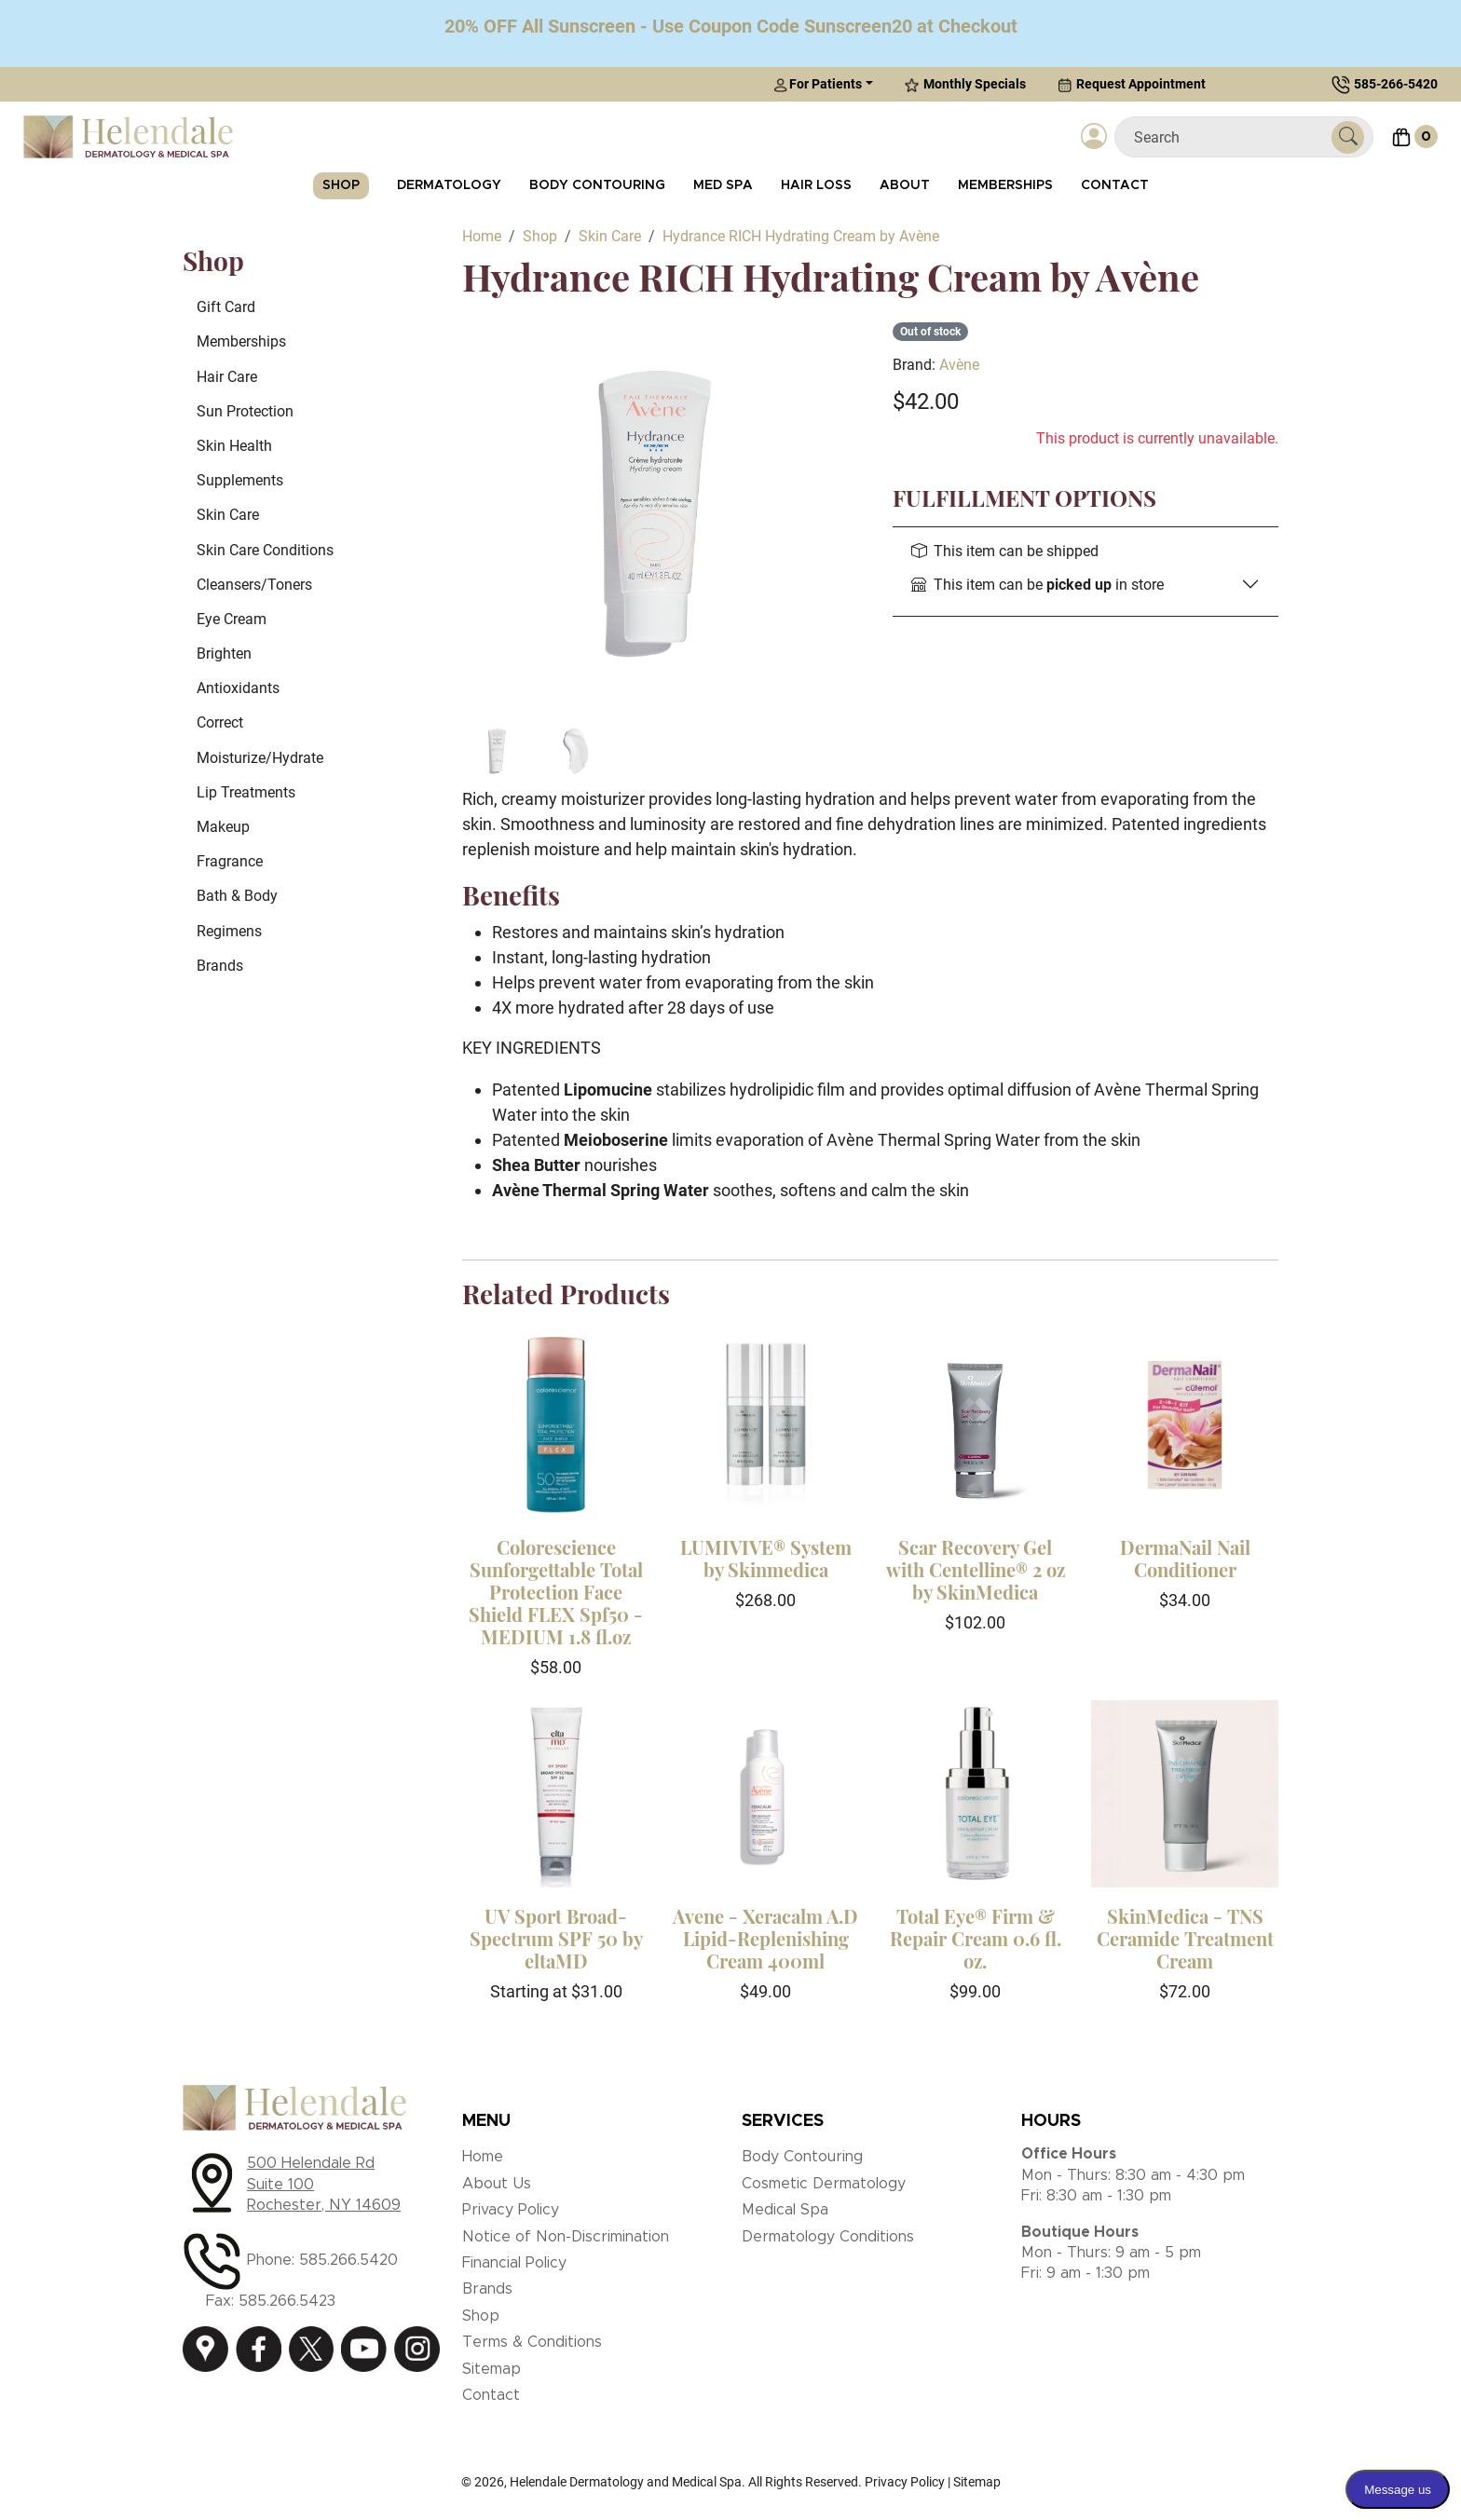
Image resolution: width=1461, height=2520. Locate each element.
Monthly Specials (965, 84)
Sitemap (491, 2369)
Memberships (1005, 185)
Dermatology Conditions (828, 2236)
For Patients (817, 84)
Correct (220, 722)
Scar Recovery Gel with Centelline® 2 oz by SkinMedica (975, 1569)
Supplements (240, 480)
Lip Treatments (246, 792)
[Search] (1230, 137)
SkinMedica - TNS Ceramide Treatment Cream (1185, 1938)
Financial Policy (514, 2262)
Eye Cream (231, 619)
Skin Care (228, 515)
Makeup (223, 827)
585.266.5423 (287, 2301)
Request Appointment (1132, 84)
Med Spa (723, 185)
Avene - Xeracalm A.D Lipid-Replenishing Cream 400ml (765, 1938)
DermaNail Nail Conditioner (1185, 1558)
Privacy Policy (510, 2209)
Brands (220, 965)
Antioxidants (238, 688)
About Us (496, 2183)
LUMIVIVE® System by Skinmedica (766, 1558)
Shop (341, 185)
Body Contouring (597, 185)
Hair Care (227, 377)
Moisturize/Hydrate (260, 758)
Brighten (224, 653)
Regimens (229, 931)
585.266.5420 (348, 2260)
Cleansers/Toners (254, 584)
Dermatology (449, 185)
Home (482, 2156)
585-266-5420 (1396, 83)
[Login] (1094, 137)
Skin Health (234, 446)
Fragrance (230, 861)
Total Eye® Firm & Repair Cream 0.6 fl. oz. (975, 1938)
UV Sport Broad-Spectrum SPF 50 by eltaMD (556, 1938)
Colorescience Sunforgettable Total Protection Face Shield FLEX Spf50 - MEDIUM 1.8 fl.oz (556, 1591)
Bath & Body (237, 896)
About (905, 185)
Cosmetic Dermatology (824, 2183)
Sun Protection (245, 411)
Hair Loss (816, 185)
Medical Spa (785, 2209)
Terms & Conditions (532, 2342)
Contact (1115, 185)
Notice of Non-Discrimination (565, 2236)
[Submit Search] (1348, 137)
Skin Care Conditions (265, 550)
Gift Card (226, 307)
